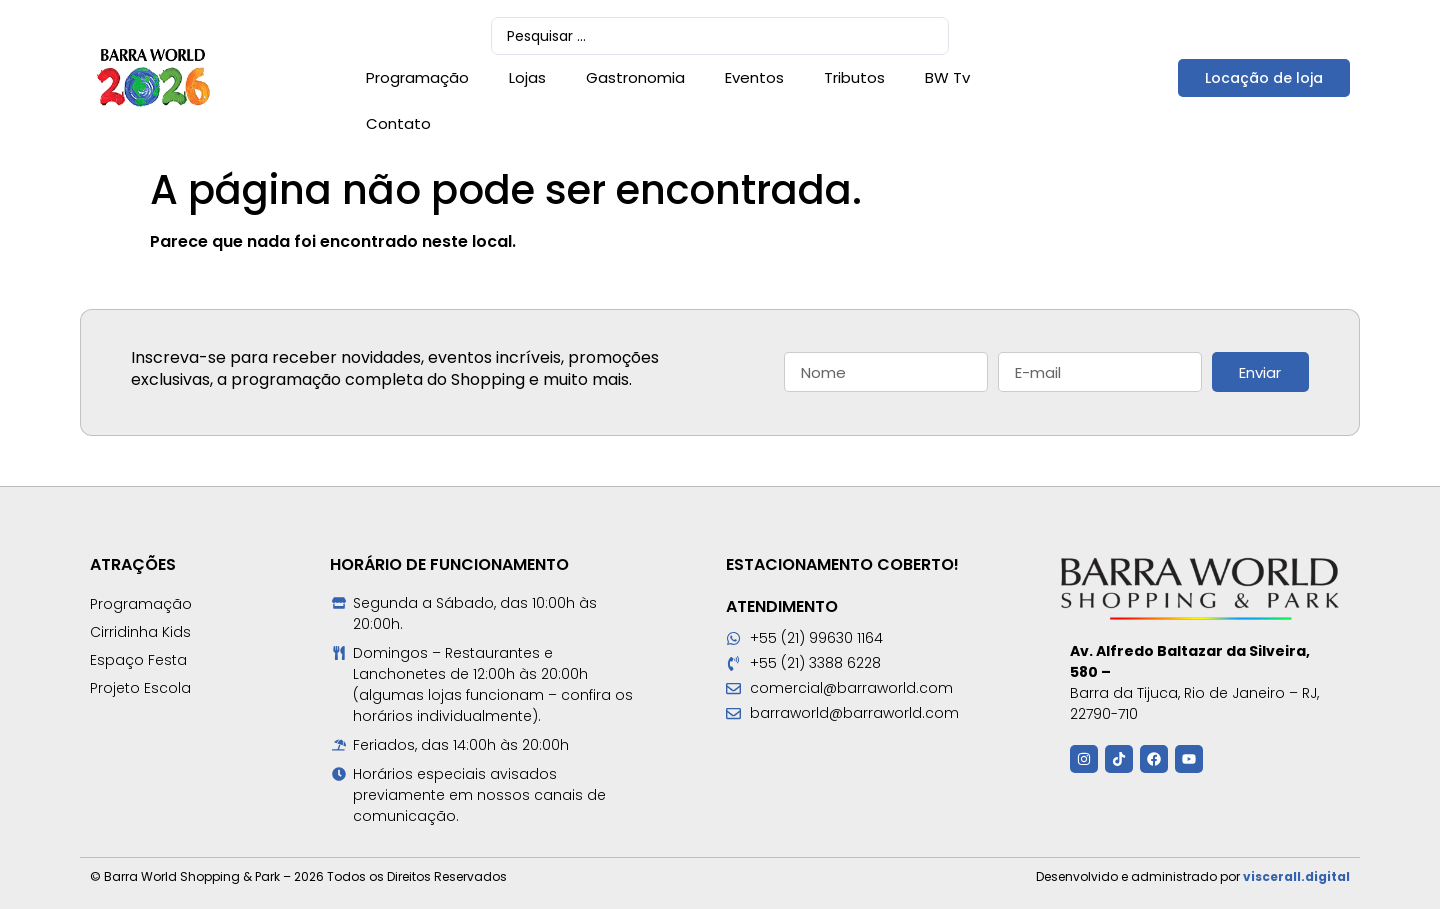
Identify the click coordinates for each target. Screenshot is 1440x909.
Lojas (527, 77)
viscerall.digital (1296, 876)
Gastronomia (635, 77)
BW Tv (947, 77)
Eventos (754, 77)
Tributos (854, 77)
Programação (417, 77)
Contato (398, 123)
